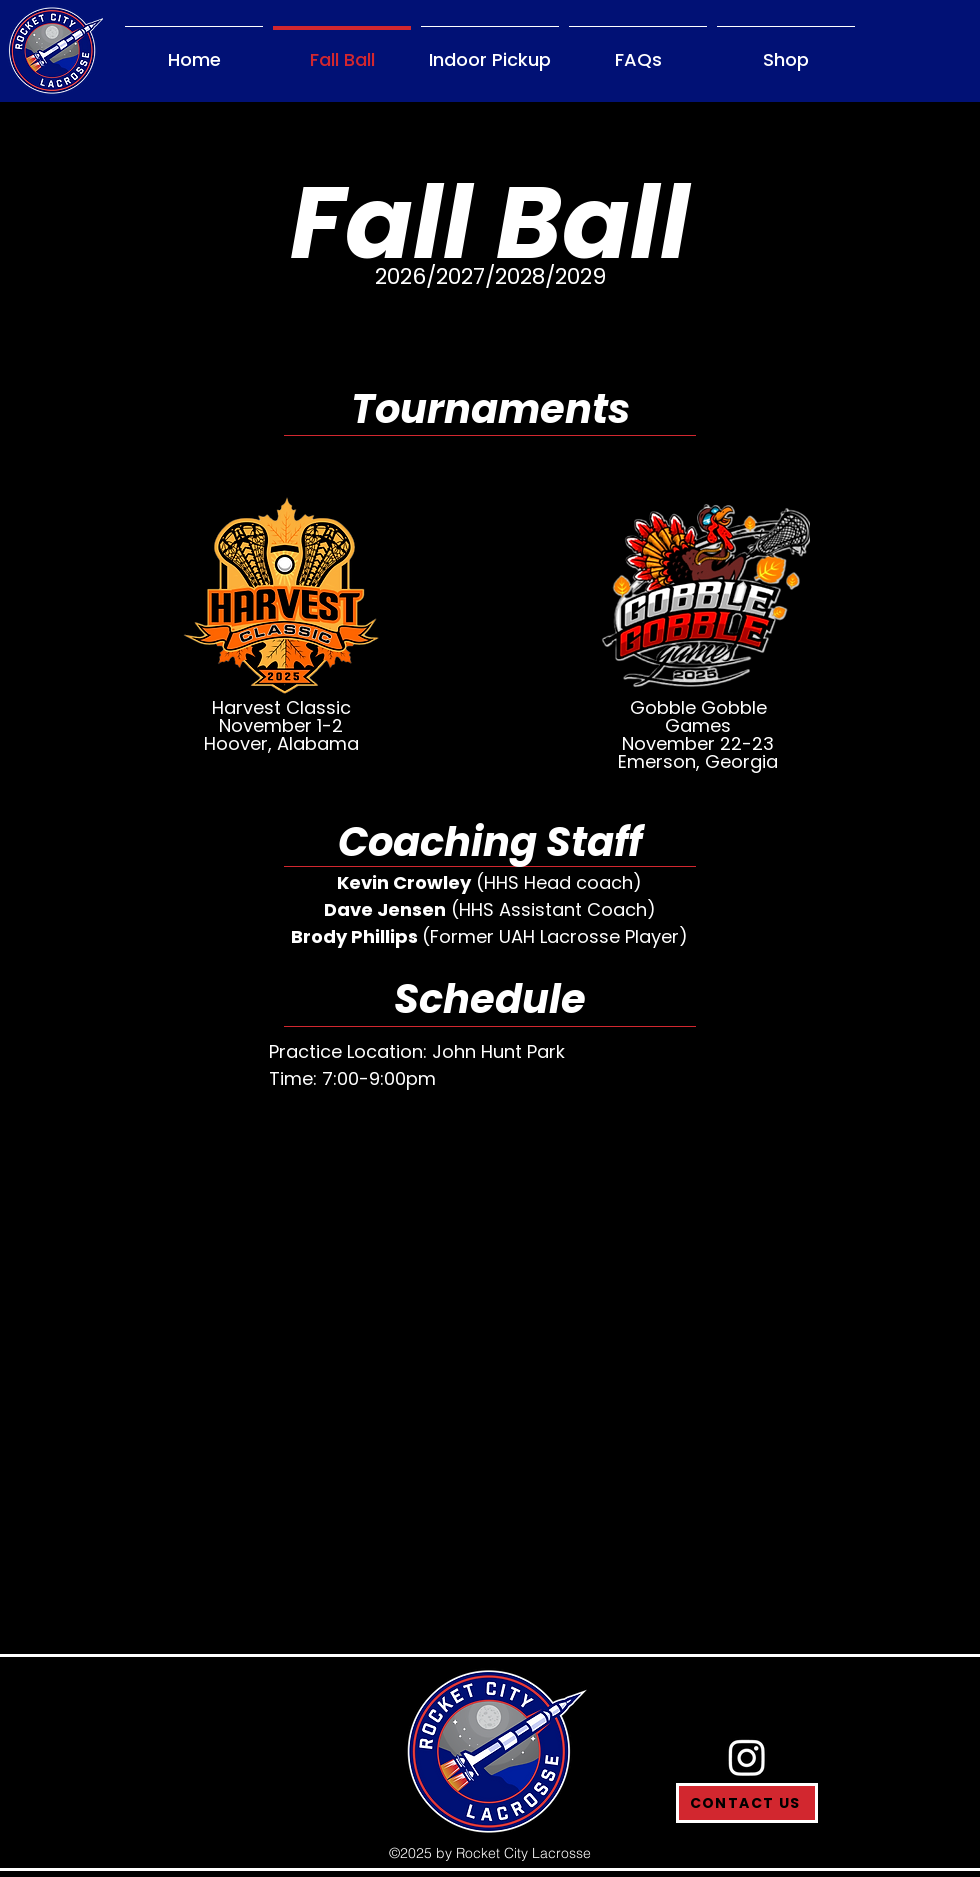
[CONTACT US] (747, 1803)
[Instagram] (747, 1757)
